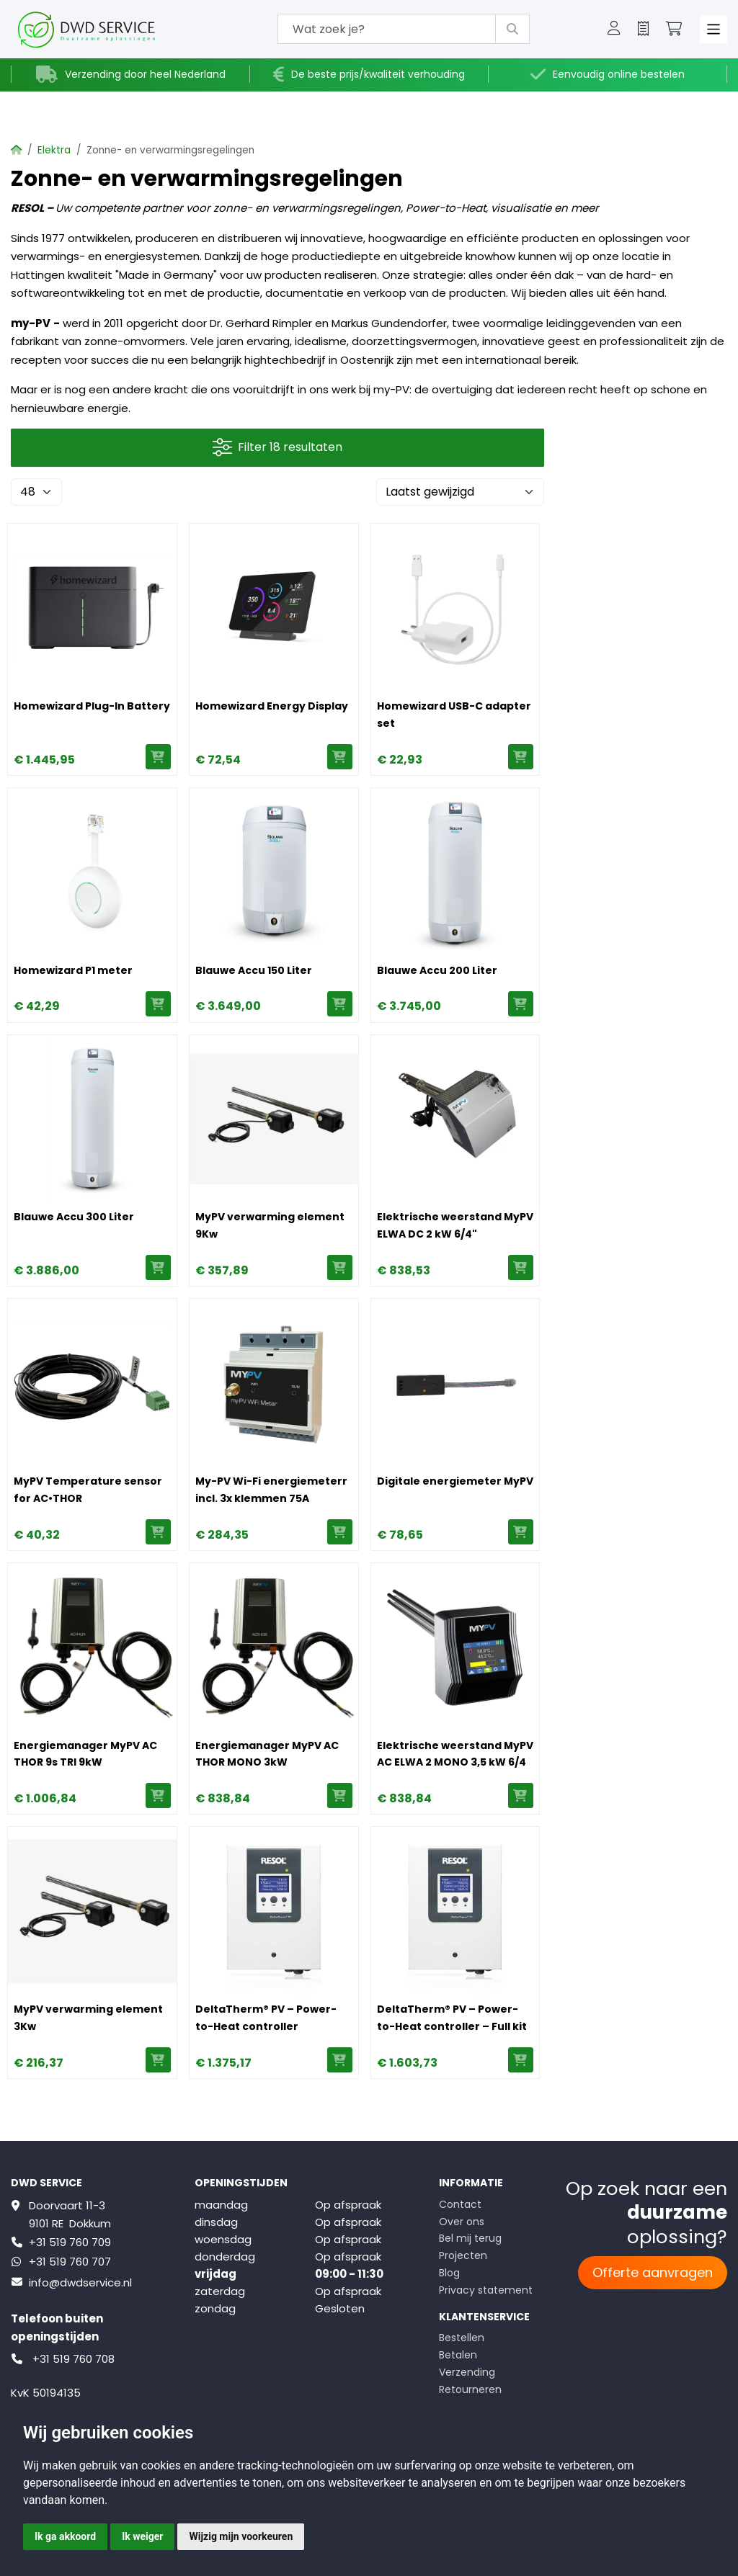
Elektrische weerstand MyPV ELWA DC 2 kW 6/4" (455, 1225)
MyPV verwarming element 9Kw (269, 1225)
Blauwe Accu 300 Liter (74, 1216)
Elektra (54, 150)
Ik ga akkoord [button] (65, 2536)
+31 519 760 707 (70, 2261)
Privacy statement (486, 2290)
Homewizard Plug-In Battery (92, 706)
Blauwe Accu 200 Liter (437, 970)
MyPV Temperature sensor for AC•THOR (88, 1490)
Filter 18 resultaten (277, 447)
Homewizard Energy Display (271, 706)
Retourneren (470, 2389)
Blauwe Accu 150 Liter (253, 970)
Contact (460, 2204)
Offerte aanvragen (652, 2272)
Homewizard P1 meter (73, 970)
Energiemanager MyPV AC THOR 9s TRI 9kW (85, 1754)
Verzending (467, 2372)
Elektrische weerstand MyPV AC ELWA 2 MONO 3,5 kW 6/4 (455, 1754)
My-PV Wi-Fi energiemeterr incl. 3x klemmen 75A (271, 1490)
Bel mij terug (470, 2238)
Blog (449, 2273)
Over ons (461, 2221)
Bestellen (461, 2337)
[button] (614, 29)
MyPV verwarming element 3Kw (88, 2018)
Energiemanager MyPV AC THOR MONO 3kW (267, 1754)
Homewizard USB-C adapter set (454, 714)
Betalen (458, 2355)
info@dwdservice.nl (80, 2282)
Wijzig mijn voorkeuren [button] (241, 2536)
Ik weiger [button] (142, 2536)
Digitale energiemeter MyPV (455, 1481)
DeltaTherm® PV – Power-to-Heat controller (266, 2018)
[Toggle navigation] (714, 29)
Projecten (463, 2255)
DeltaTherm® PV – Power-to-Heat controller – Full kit (452, 2018)
